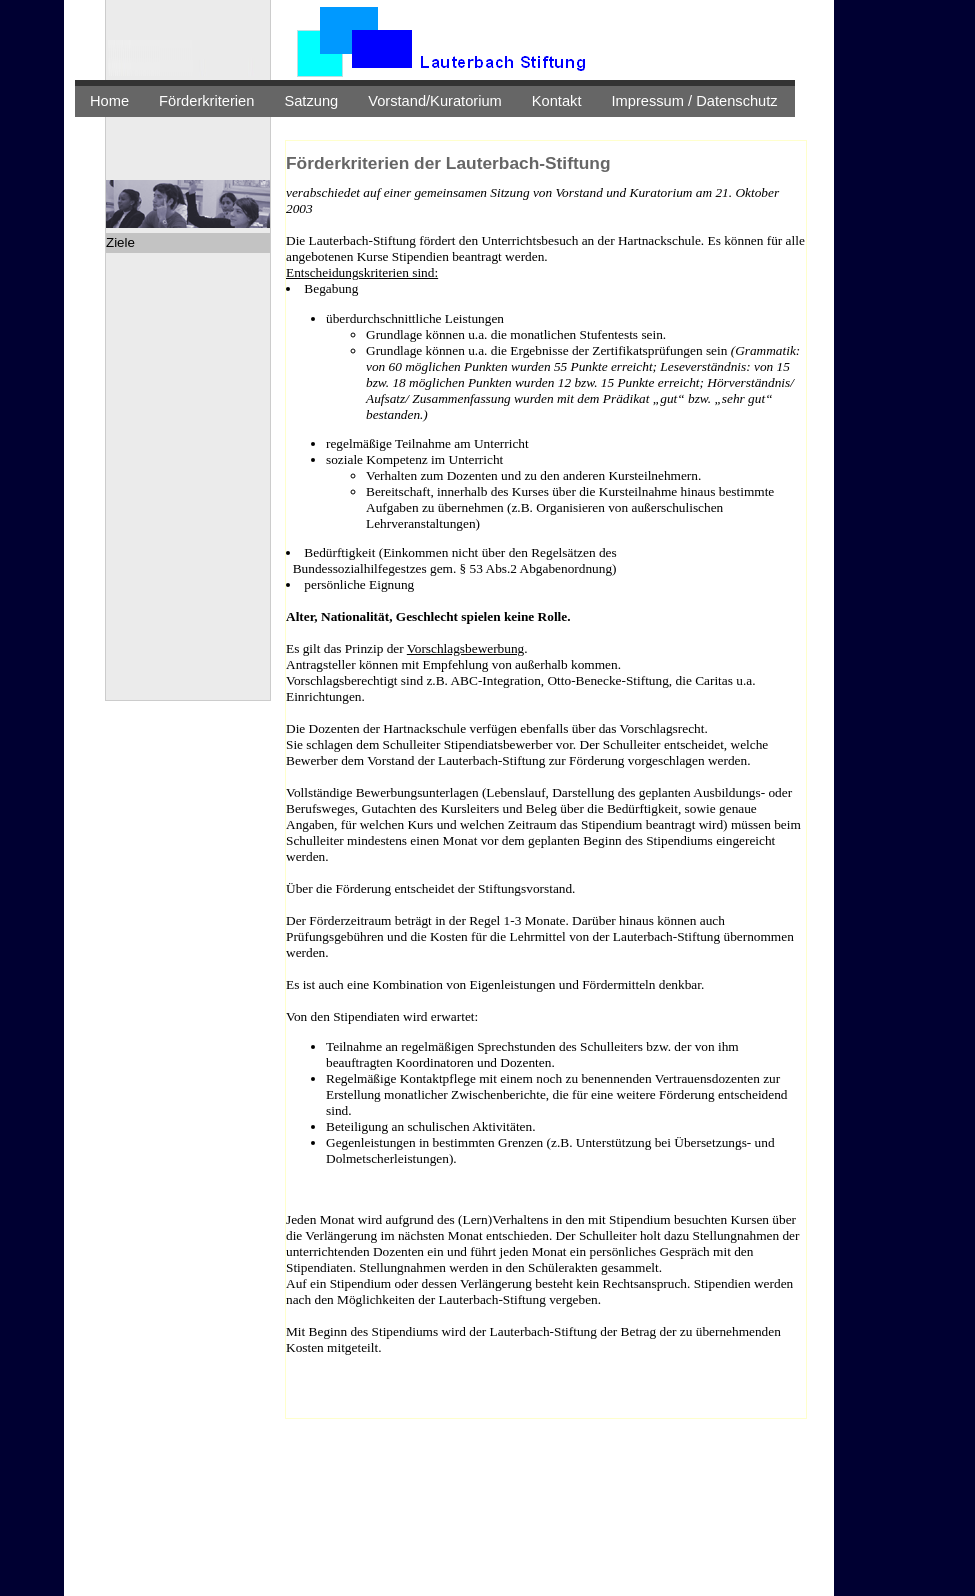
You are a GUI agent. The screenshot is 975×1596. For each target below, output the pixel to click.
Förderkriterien (206, 101)
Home (109, 101)
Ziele (120, 242)
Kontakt (557, 101)
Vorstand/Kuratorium (435, 101)
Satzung (311, 101)
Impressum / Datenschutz (695, 101)
